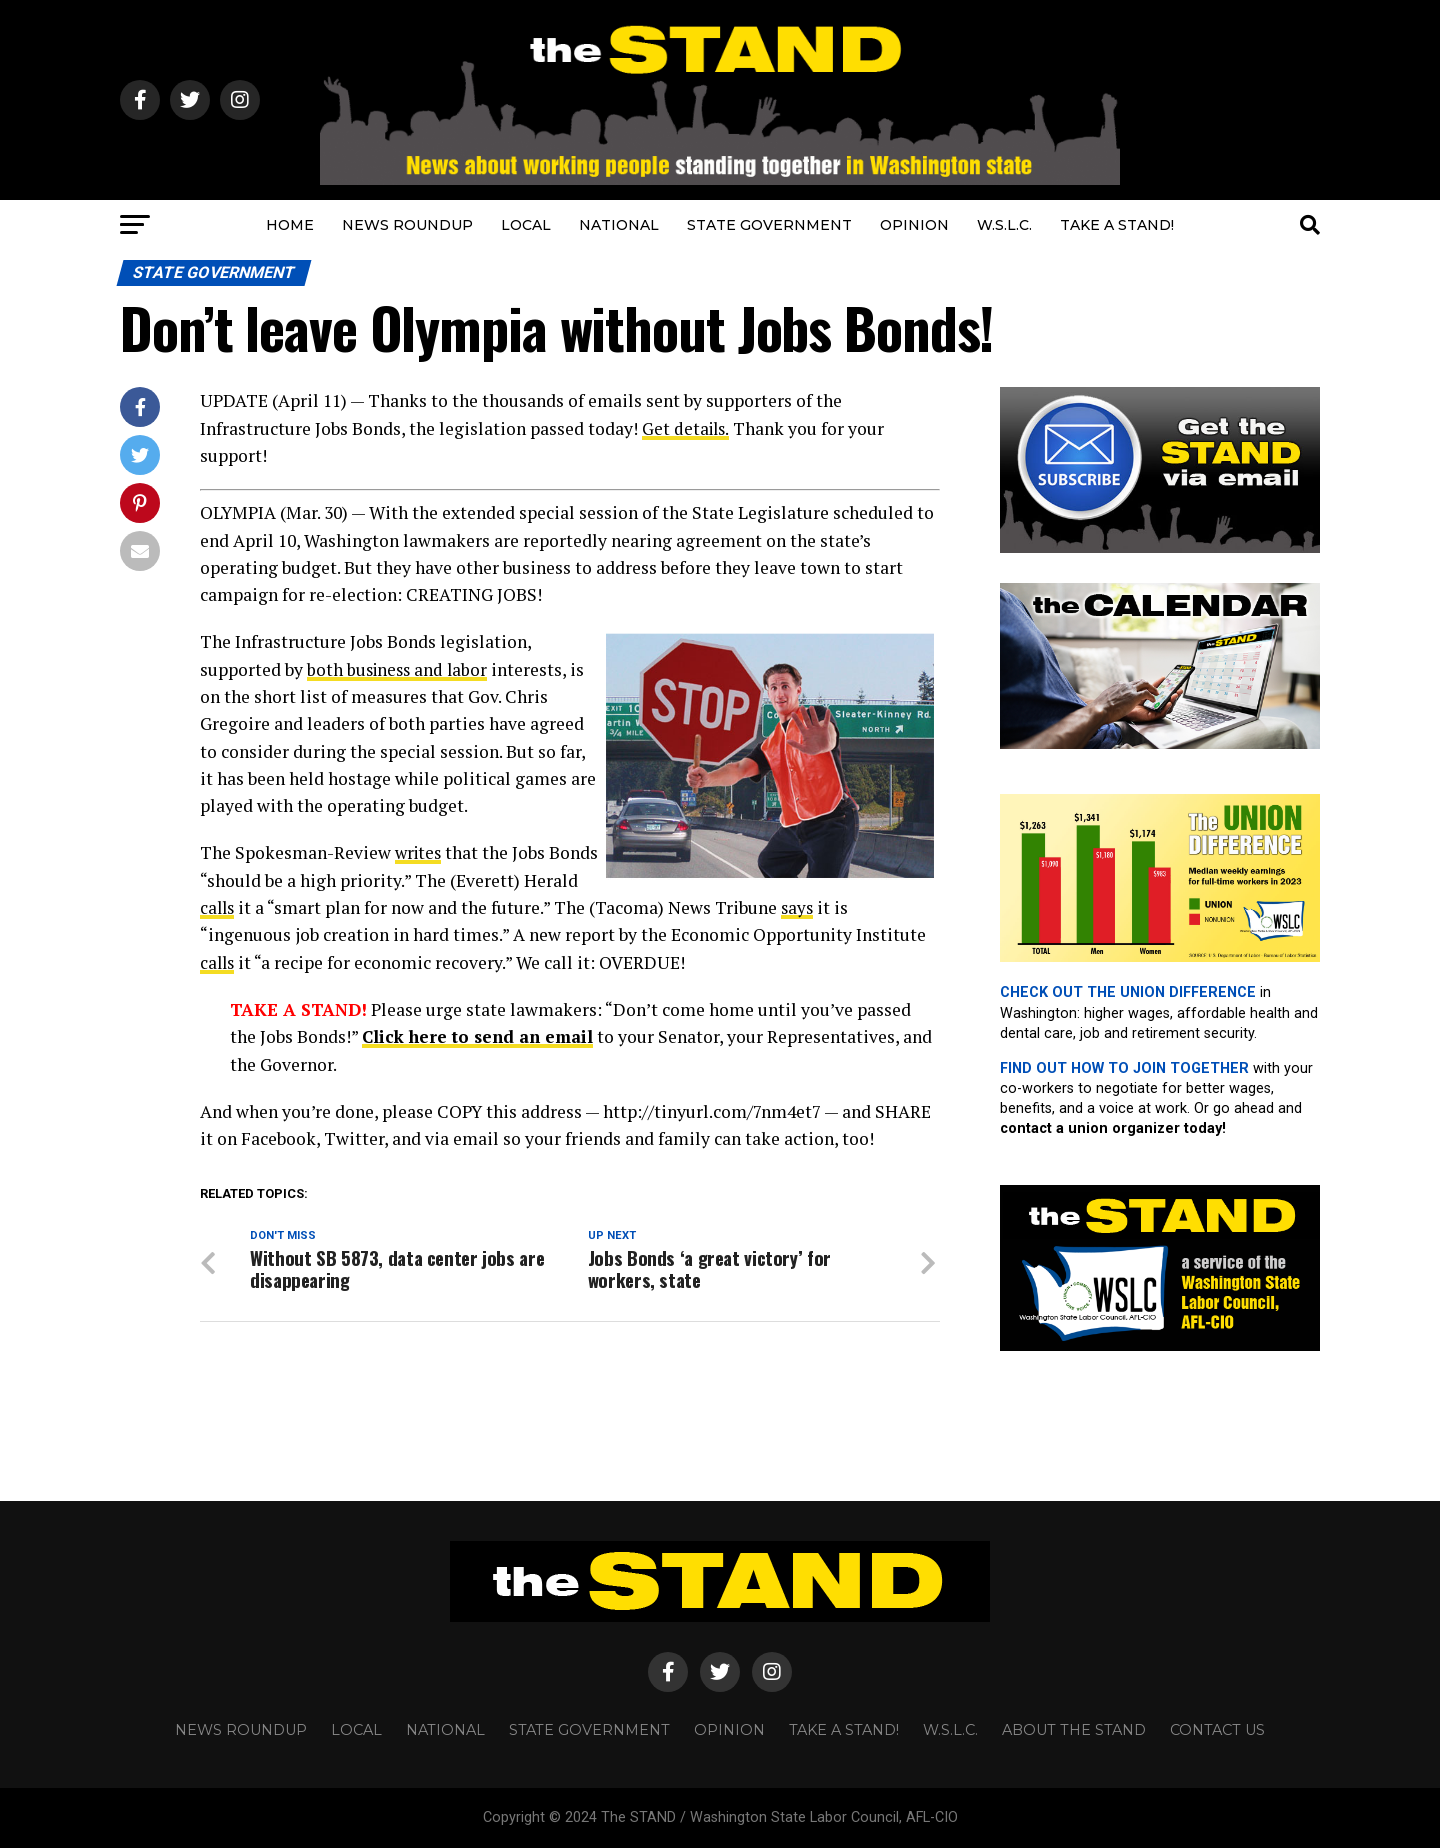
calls (276, 907)
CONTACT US (1217, 1730)
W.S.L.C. (1004, 225)
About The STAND (1074, 1730)
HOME (290, 225)
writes (420, 852)
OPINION (914, 225)
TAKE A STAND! (1117, 225)
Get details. (687, 428)
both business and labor (400, 669)
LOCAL (526, 225)
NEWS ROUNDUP (407, 225)
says (859, 907)
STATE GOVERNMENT (769, 225)
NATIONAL (619, 225)
